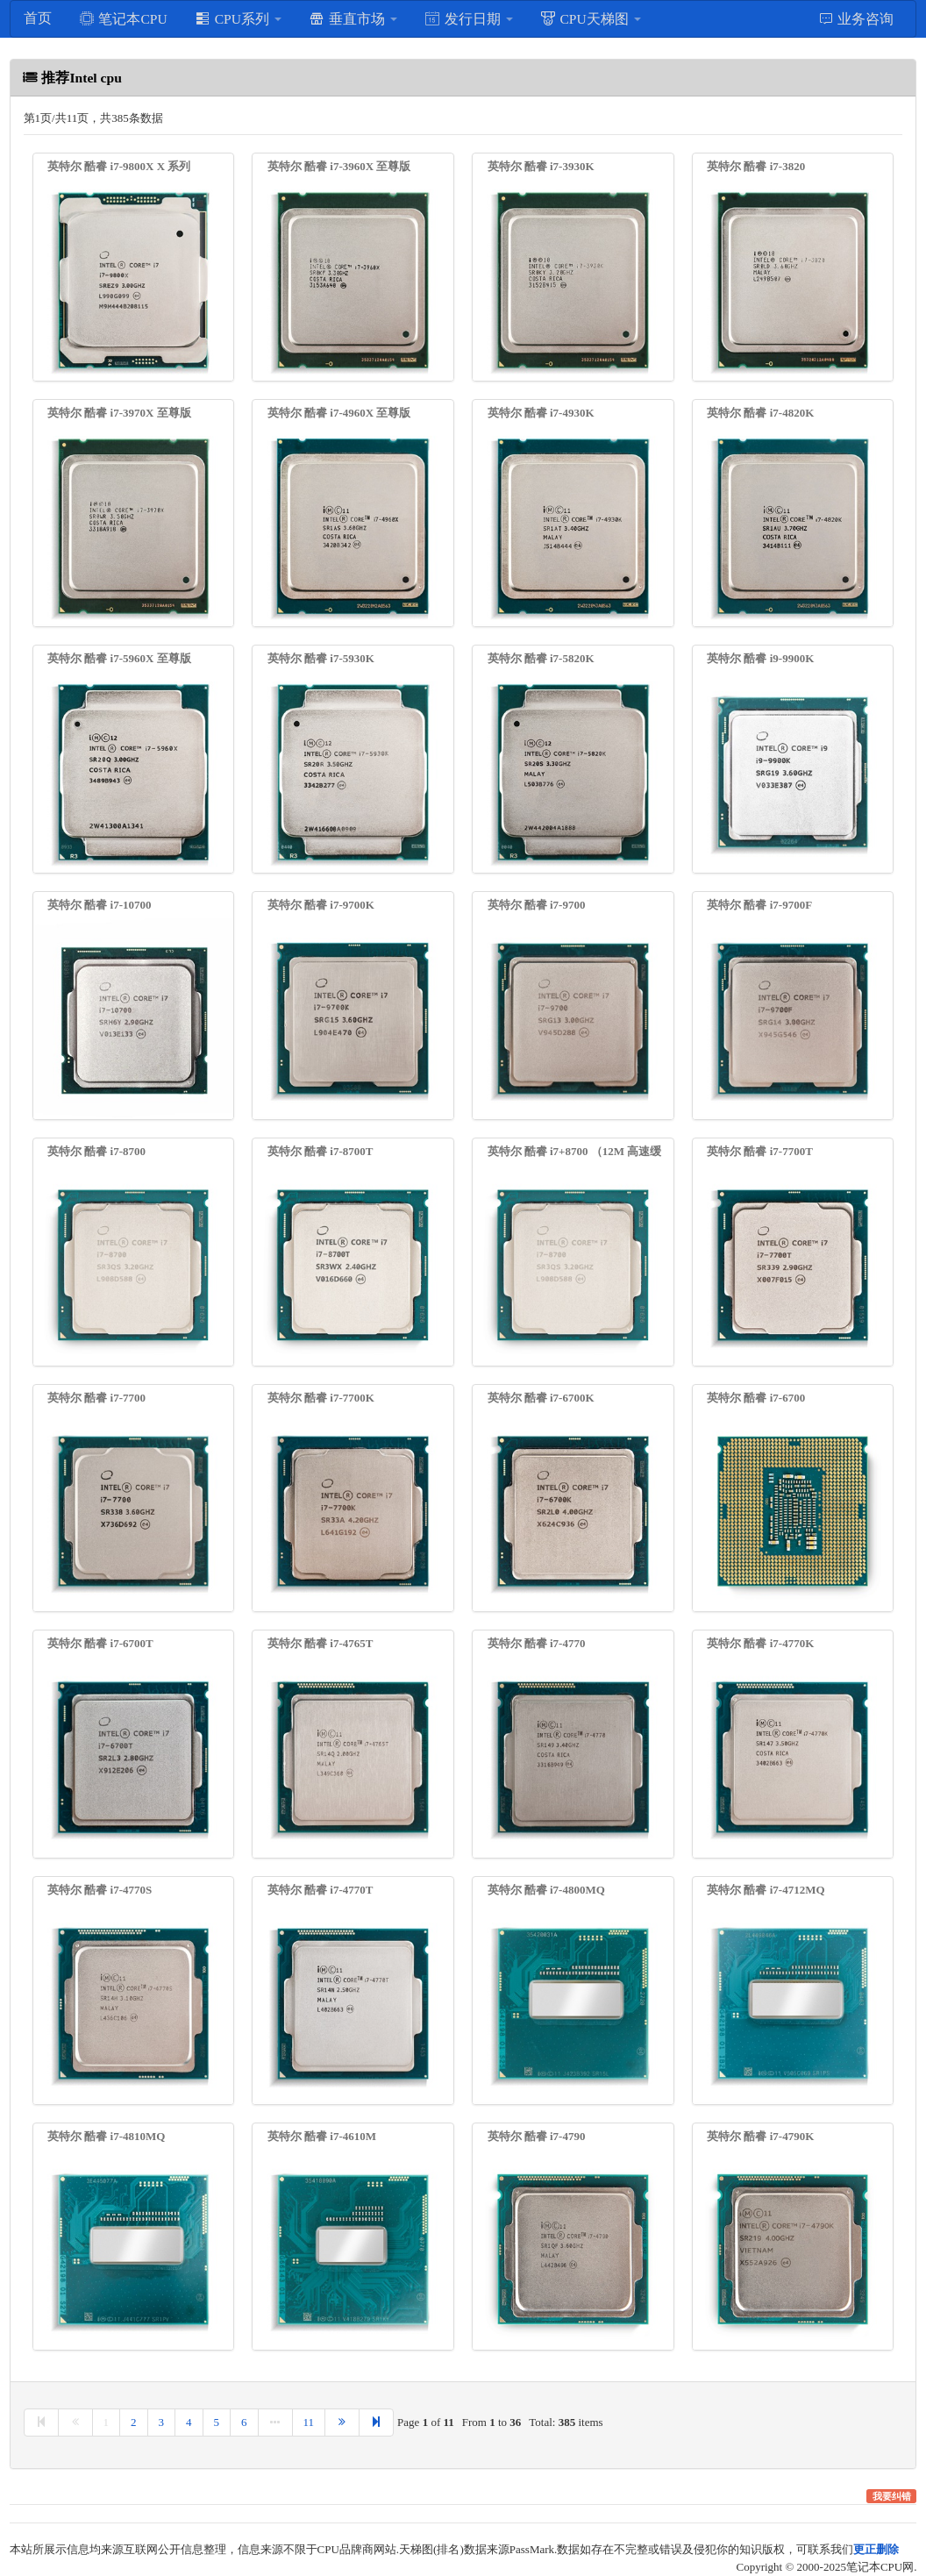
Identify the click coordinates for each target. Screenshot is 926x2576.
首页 (38, 18)
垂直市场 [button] (353, 18)
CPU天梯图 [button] (590, 18)
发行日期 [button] (468, 18)
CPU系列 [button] (238, 18)
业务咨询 (856, 18)
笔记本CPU (123, 18)
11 (309, 2422)
